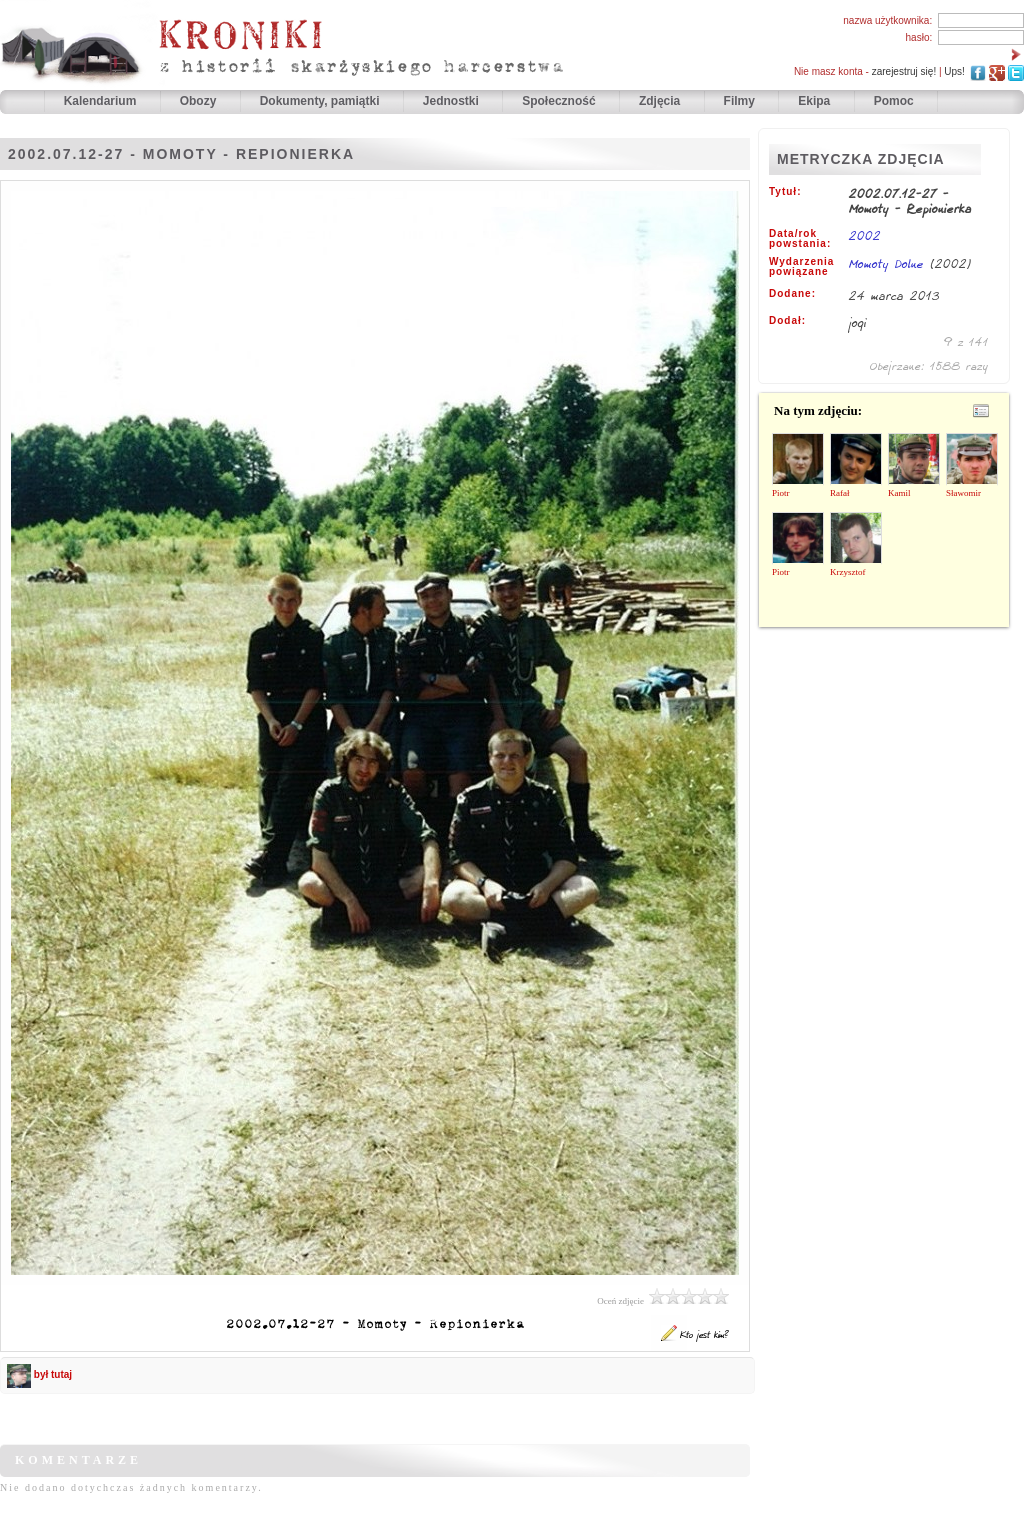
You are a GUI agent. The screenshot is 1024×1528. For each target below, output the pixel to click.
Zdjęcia (661, 101)
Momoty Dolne (889, 263)
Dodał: (787, 321)
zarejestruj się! (904, 71)
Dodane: (792, 294)
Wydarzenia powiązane (801, 267)
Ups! (954, 71)
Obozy (200, 101)
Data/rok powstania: (800, 239)
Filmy (739, 101)
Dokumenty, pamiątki (321, 101)
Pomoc (894, 101)
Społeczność (560, 101)
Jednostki (452, 101)
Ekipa (814, 101)
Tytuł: (785, 192)
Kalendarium (102, 101)
